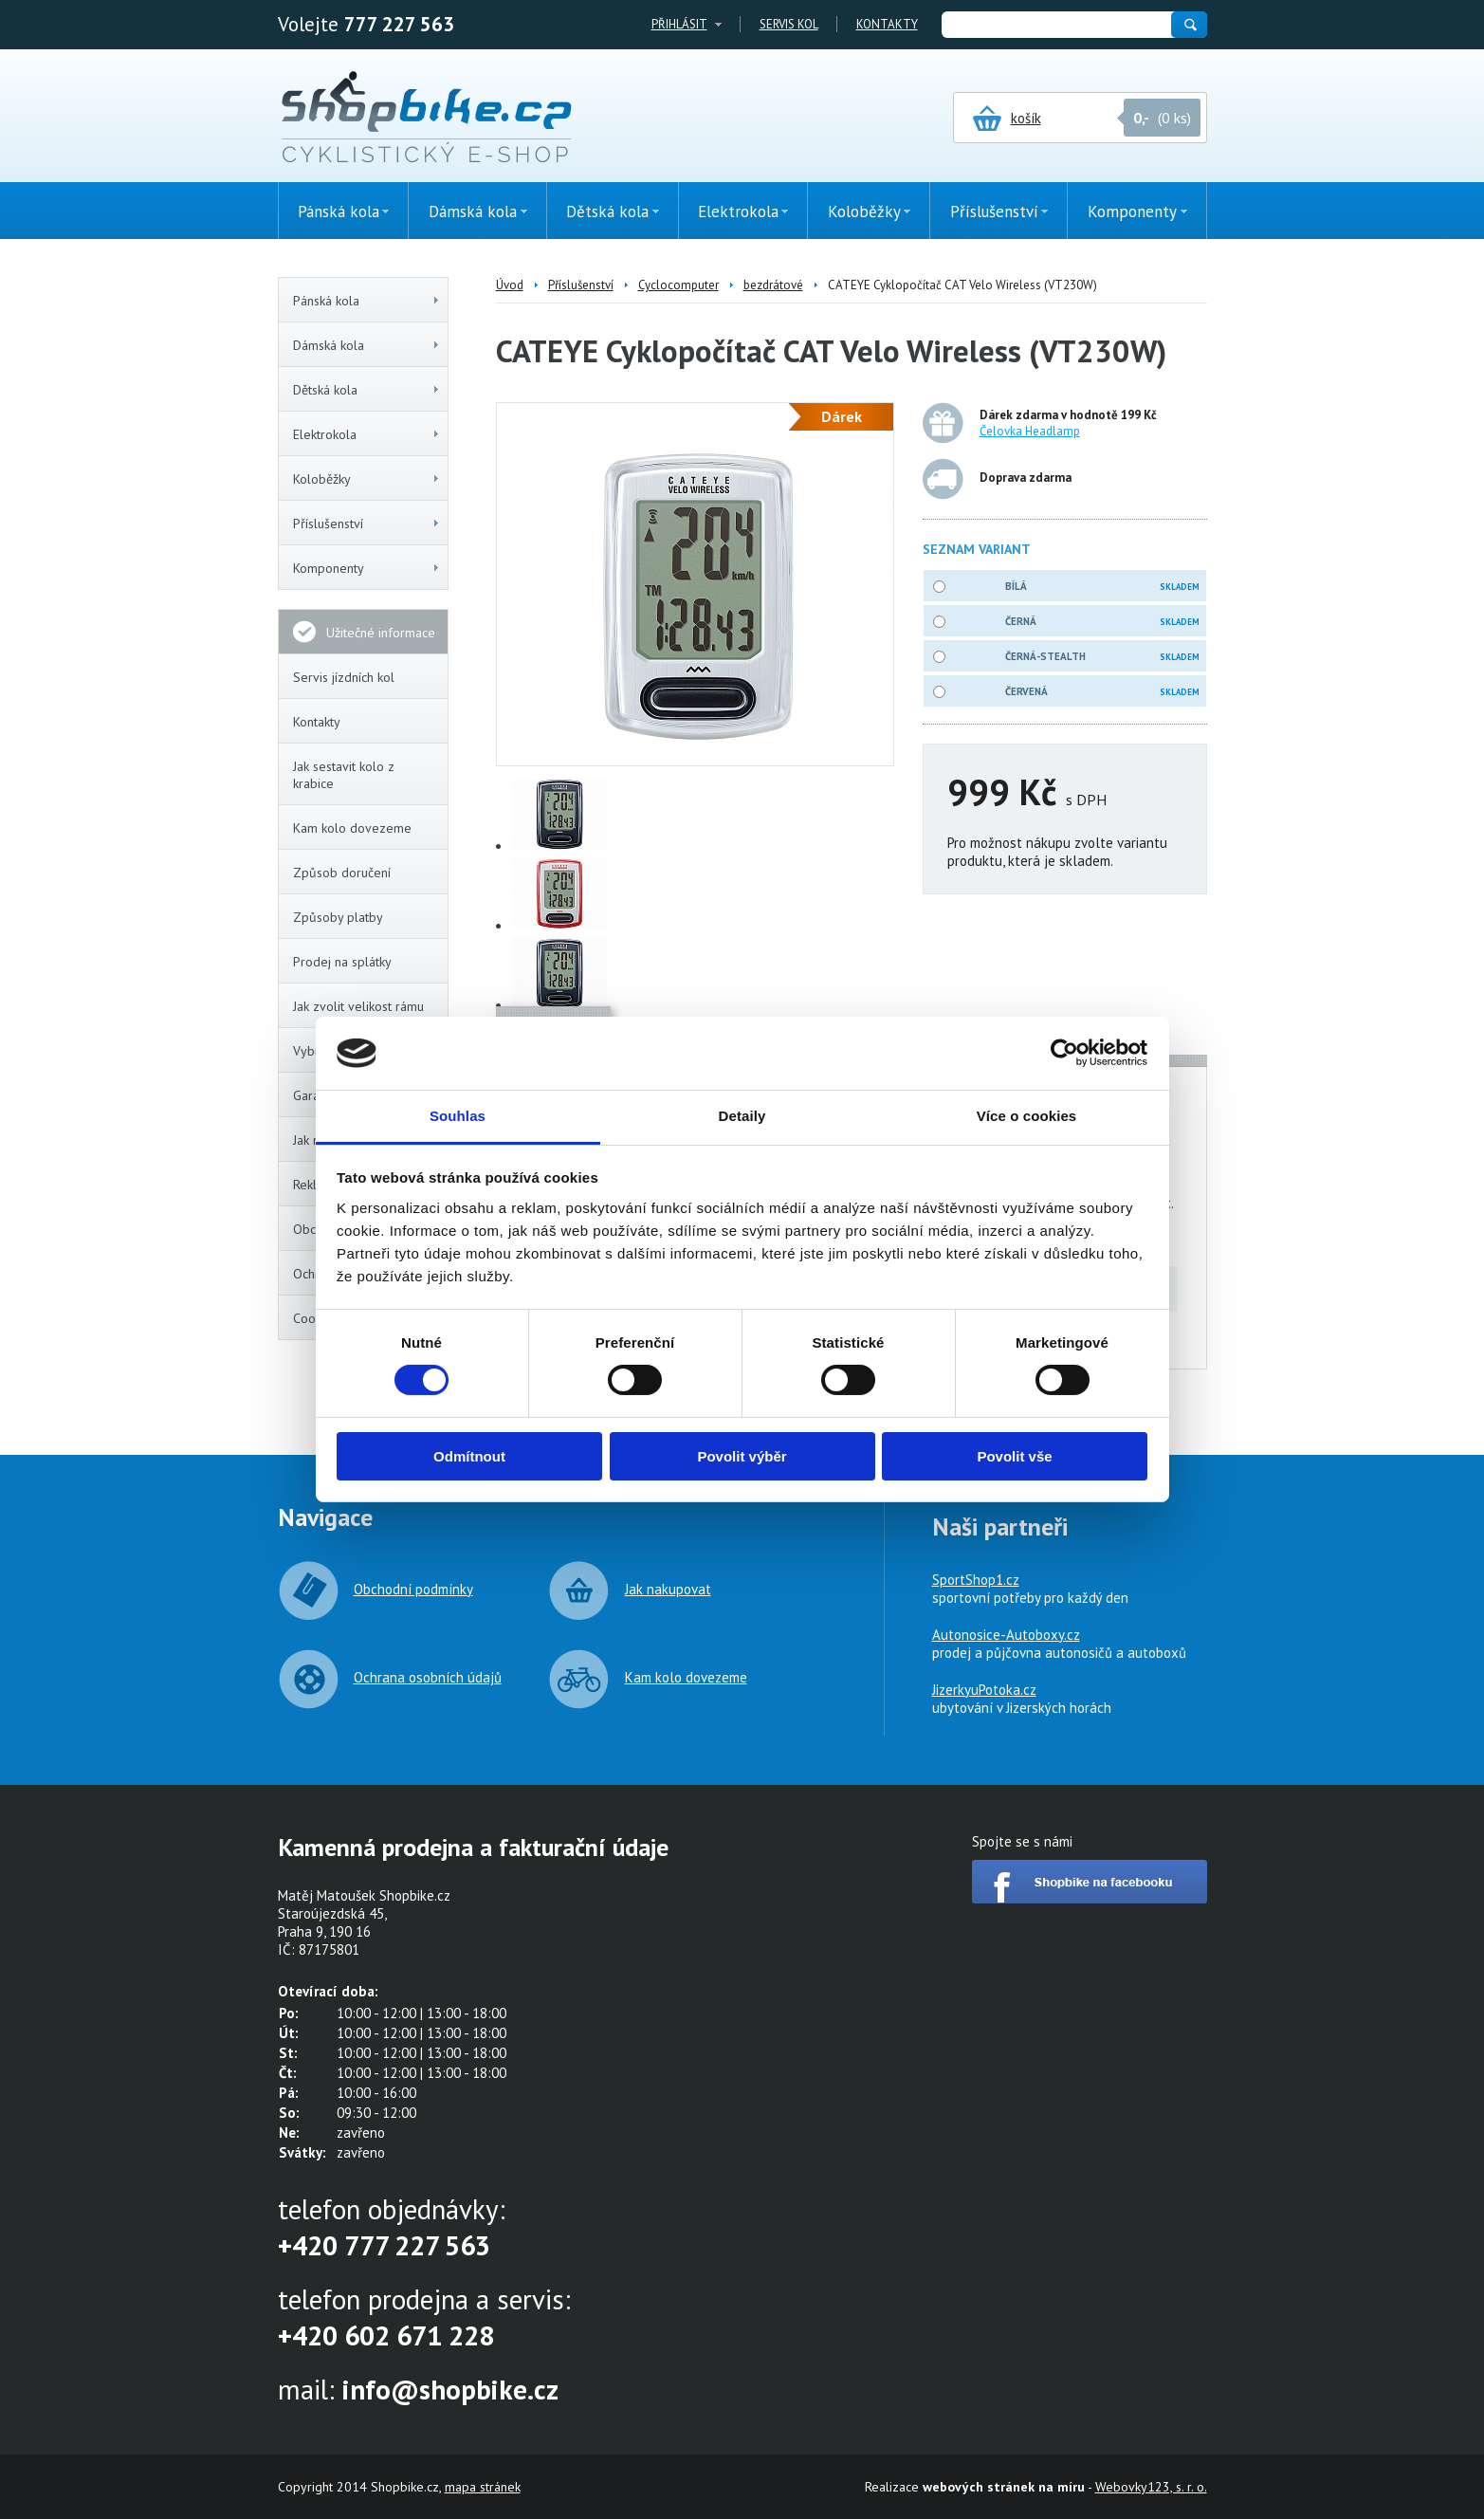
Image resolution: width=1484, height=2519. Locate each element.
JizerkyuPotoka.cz (984, 1690)
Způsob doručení (342, 872)
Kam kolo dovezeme (352, 828)
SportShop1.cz (975, 1580)
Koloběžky (367, 478)
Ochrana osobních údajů (428, 1677)
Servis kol (789, 24)
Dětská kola (367, 389)
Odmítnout (469, 1456)
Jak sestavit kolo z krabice (343, 775)
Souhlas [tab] (458, 1116)
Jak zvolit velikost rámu (358, 1006)
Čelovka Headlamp (1030, 431)
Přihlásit (679, 24)
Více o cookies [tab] (1027, 1116)
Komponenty (367, 568)
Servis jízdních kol (343, 677)
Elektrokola (367, 434)
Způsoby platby (338, 917)
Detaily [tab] (742, 1116)
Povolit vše (1014, 1456)
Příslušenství (367, 523)
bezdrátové (773, 285)
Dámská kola (367, 345)
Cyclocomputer (678, 285)
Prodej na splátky (342, 961)
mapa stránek (483, 2486)
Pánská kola (367, 300)
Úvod (509, 285)
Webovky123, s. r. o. (1151, 2486)
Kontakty (887, 24)
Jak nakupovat (668, 1589)
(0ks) (1422, 339)
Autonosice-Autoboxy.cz (1006, 1635)
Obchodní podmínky (413, 1589)
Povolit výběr (741, 1456)
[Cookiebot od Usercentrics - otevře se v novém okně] (1064, 1053)
